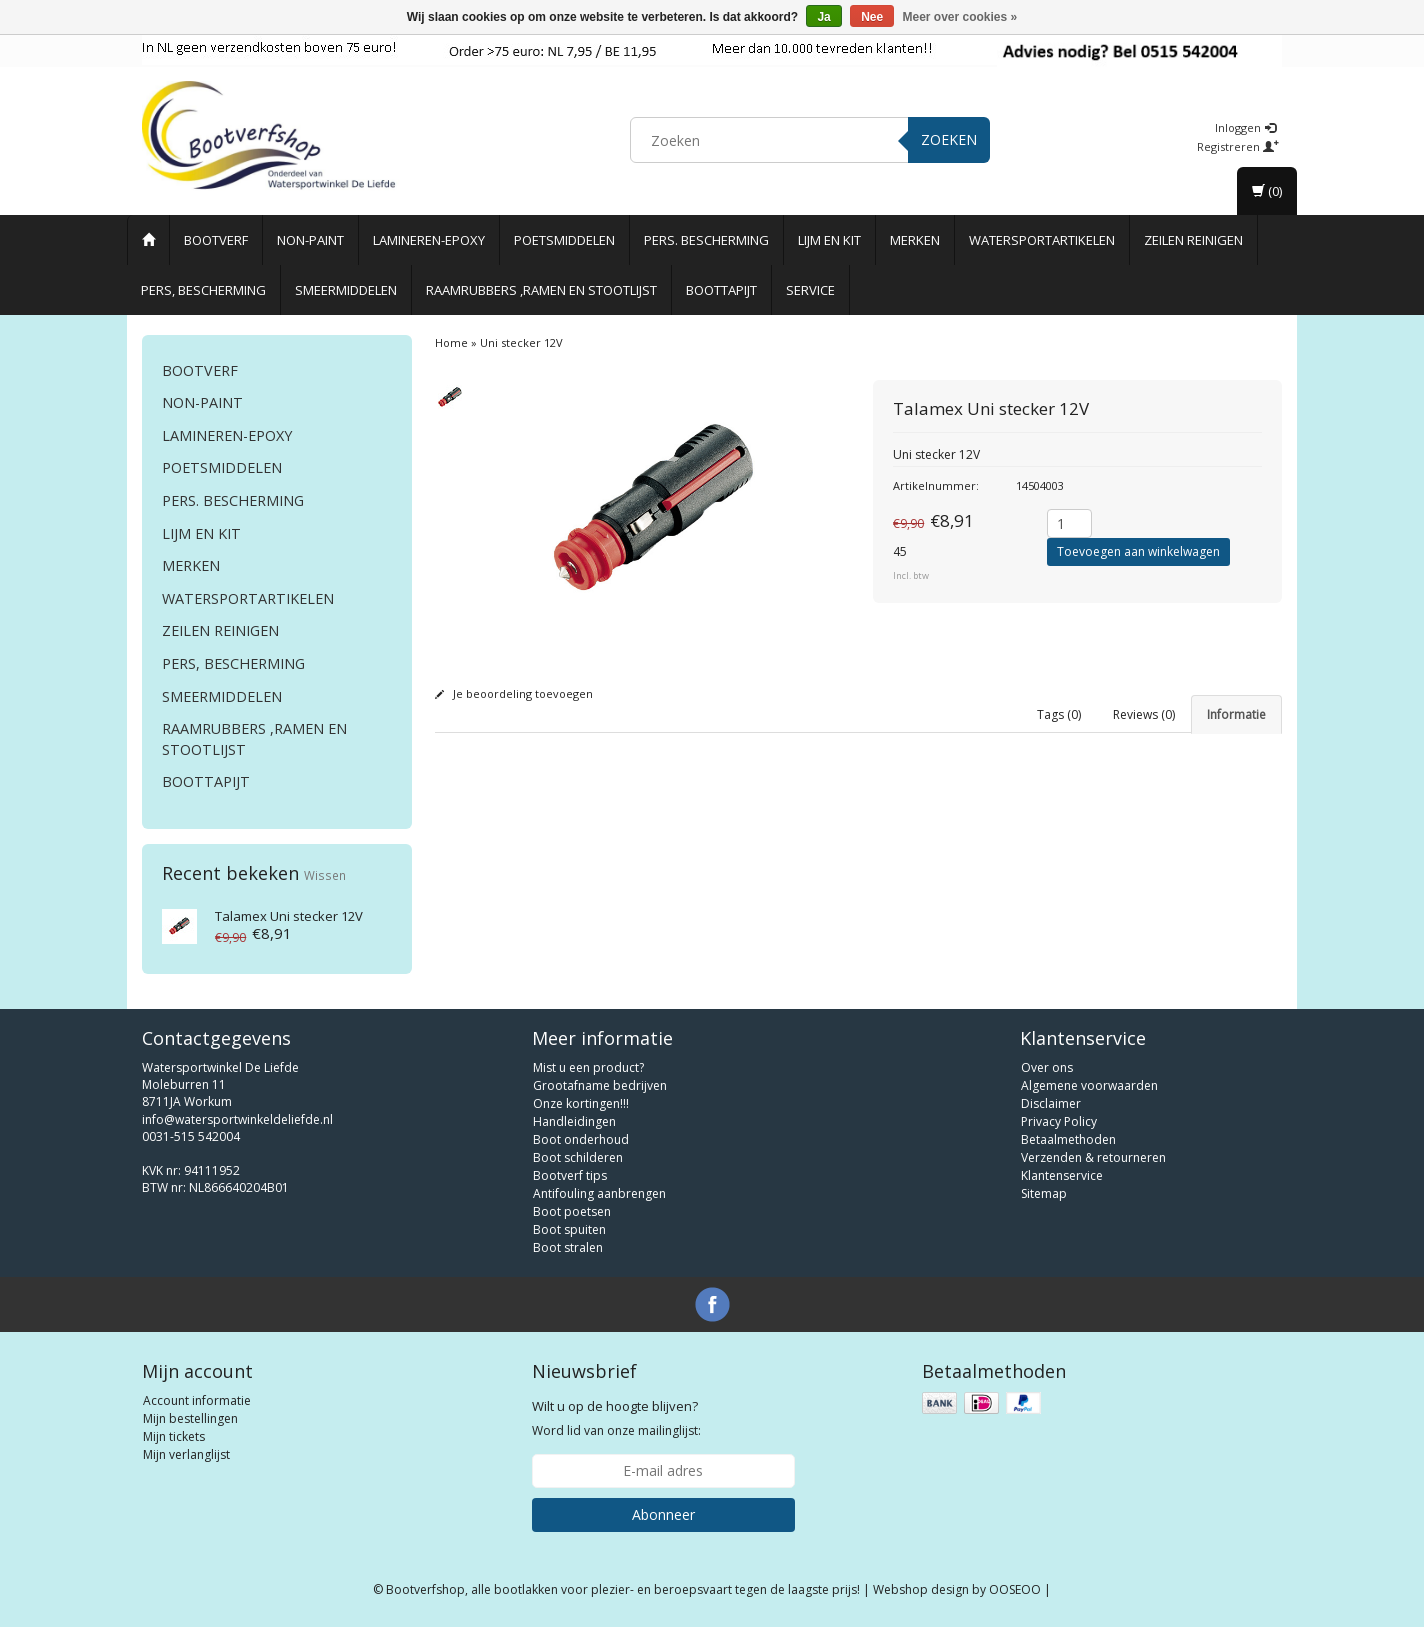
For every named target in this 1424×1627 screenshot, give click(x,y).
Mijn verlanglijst (186, 1454)
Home (451, 342)
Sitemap (1044, 1193)
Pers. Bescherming (706, 240)
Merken (915, 240)
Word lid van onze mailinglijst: (616, 1418)
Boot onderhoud (581, 1139)
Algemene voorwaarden (1089, 1085)
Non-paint (310, 240)
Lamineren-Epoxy (429, 240)
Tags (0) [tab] (1059, 714)
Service (810, 290)
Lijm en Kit (829, 240)
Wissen (325, 875)
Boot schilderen (578, 1157)
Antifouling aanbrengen (599, 1193)
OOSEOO (1015, 1589)
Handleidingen (574, 1121)
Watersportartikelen (1042, 240)
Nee (872, 17)
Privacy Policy (1059, 1121)
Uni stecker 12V (289, 916)
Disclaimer (1051, 1103)
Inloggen (1245, 127)
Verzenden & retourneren (1093, 1157)
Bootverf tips (570, 1175)
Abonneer (663, 1514)
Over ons (1047, 1067)
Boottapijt (721, 290)
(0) (1267, 191)
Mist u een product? (588, 1067)
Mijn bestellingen (190, 1418)
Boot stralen (568, 1247)
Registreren (1238, 146)
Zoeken (949, 139)
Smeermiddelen (346, 290)
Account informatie (197, 1400)
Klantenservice (1062, 1175)
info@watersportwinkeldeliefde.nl (237, 1119)
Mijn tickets (174, 1436)
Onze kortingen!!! (581, 1103)
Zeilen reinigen (1193, 240)
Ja (823, 17)
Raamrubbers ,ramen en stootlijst (541, 290)
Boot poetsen (572, 1211)
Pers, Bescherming (203, 290)
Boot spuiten (569, 1229)
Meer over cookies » (960, 17)
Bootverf (216, 240)
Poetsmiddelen (564, 240)
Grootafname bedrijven (600, 1085)
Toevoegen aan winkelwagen (1138, 551)
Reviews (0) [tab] (1144, 714)
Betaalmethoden (1068, 1139)
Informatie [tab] (1236, 714)
